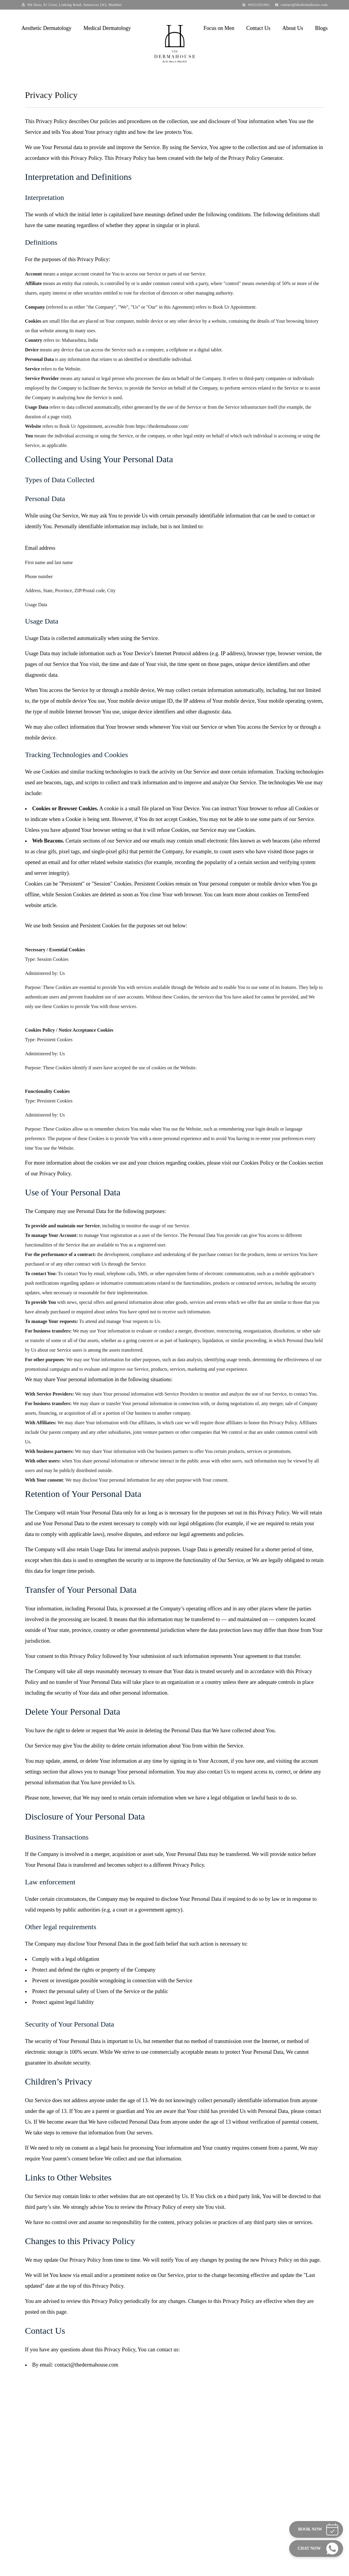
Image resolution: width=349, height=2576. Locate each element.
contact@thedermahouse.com (304, 5)
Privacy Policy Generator (255, 158)
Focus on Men (218, 28)
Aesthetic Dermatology (46, 28)
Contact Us (258, 28)
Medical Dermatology (107, 28)
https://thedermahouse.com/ (162, 426)
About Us (292, 28)
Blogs (321, 28)
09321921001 (259, 5)
